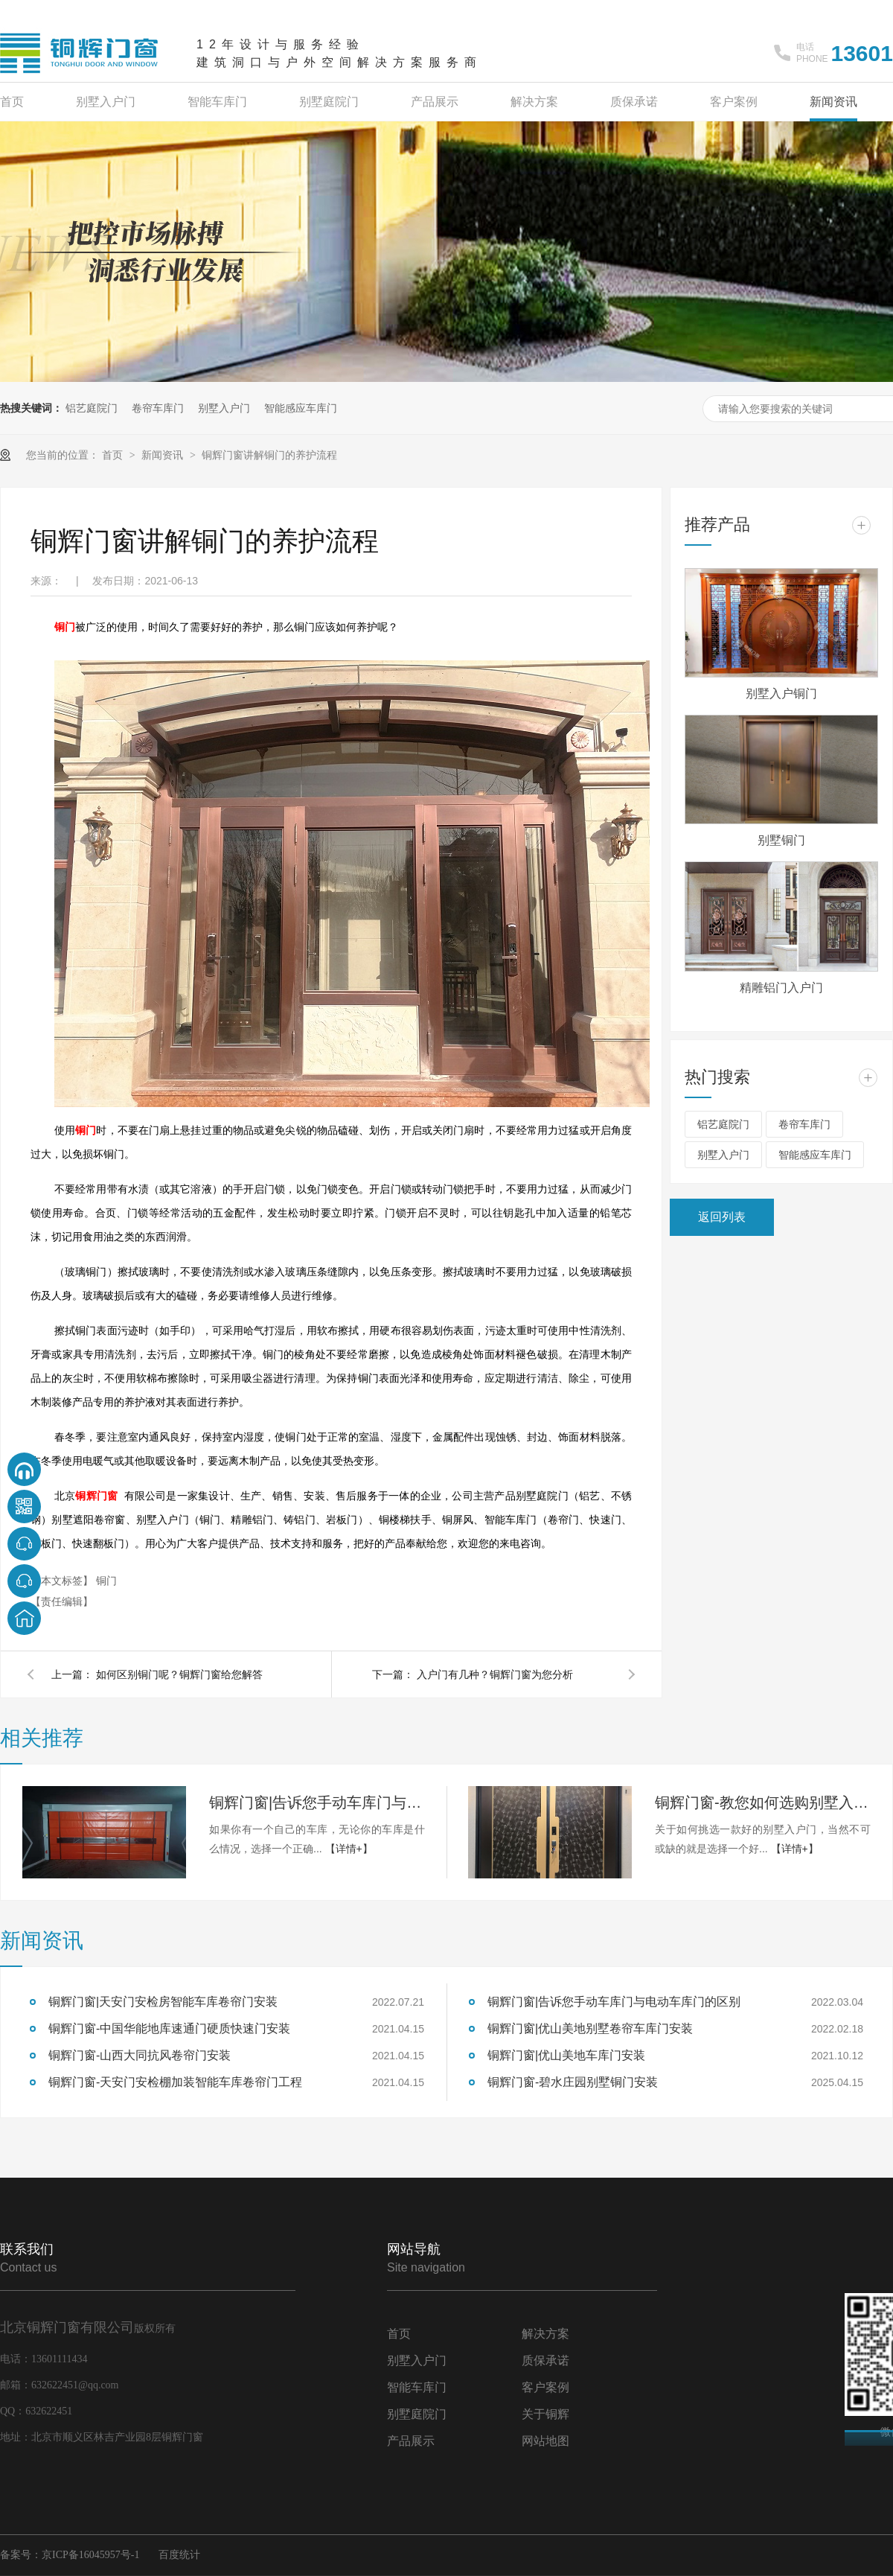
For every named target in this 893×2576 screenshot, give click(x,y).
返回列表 (722, 1217)
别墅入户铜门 (781, 693)
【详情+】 (349, 1849)
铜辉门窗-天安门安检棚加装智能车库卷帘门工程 (175, 2082)
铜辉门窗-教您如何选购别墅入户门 (763, 1802)
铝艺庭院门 (91, 408)
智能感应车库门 (300, 408)
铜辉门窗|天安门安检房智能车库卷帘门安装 (163, 2001)
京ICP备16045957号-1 (90, 2554)
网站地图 (545, 2441)
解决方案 (534, 101)
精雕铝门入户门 (781, 987)
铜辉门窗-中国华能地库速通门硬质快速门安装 (169, 2028)
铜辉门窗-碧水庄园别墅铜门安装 (572, 2082)
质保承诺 (634, 101)
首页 (12, 101)
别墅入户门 (105, 101)
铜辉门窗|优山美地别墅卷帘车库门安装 (590, 2028)
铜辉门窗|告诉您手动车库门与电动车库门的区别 (317, 1802)
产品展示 (434, 101)
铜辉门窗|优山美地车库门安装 (566, 2055)
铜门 (64, 627)
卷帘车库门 (158, 408)
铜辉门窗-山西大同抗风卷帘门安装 (139, 2055)
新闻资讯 (833, 101)
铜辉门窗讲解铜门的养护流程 (269, 455)
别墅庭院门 (329, 101)
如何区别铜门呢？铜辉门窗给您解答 (179, 1674)
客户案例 (734, 101)
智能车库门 (217, 101)
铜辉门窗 (96, 1496)
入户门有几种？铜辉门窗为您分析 (495, 1674)
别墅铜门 (781, 840)
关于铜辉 (545, 2414)
